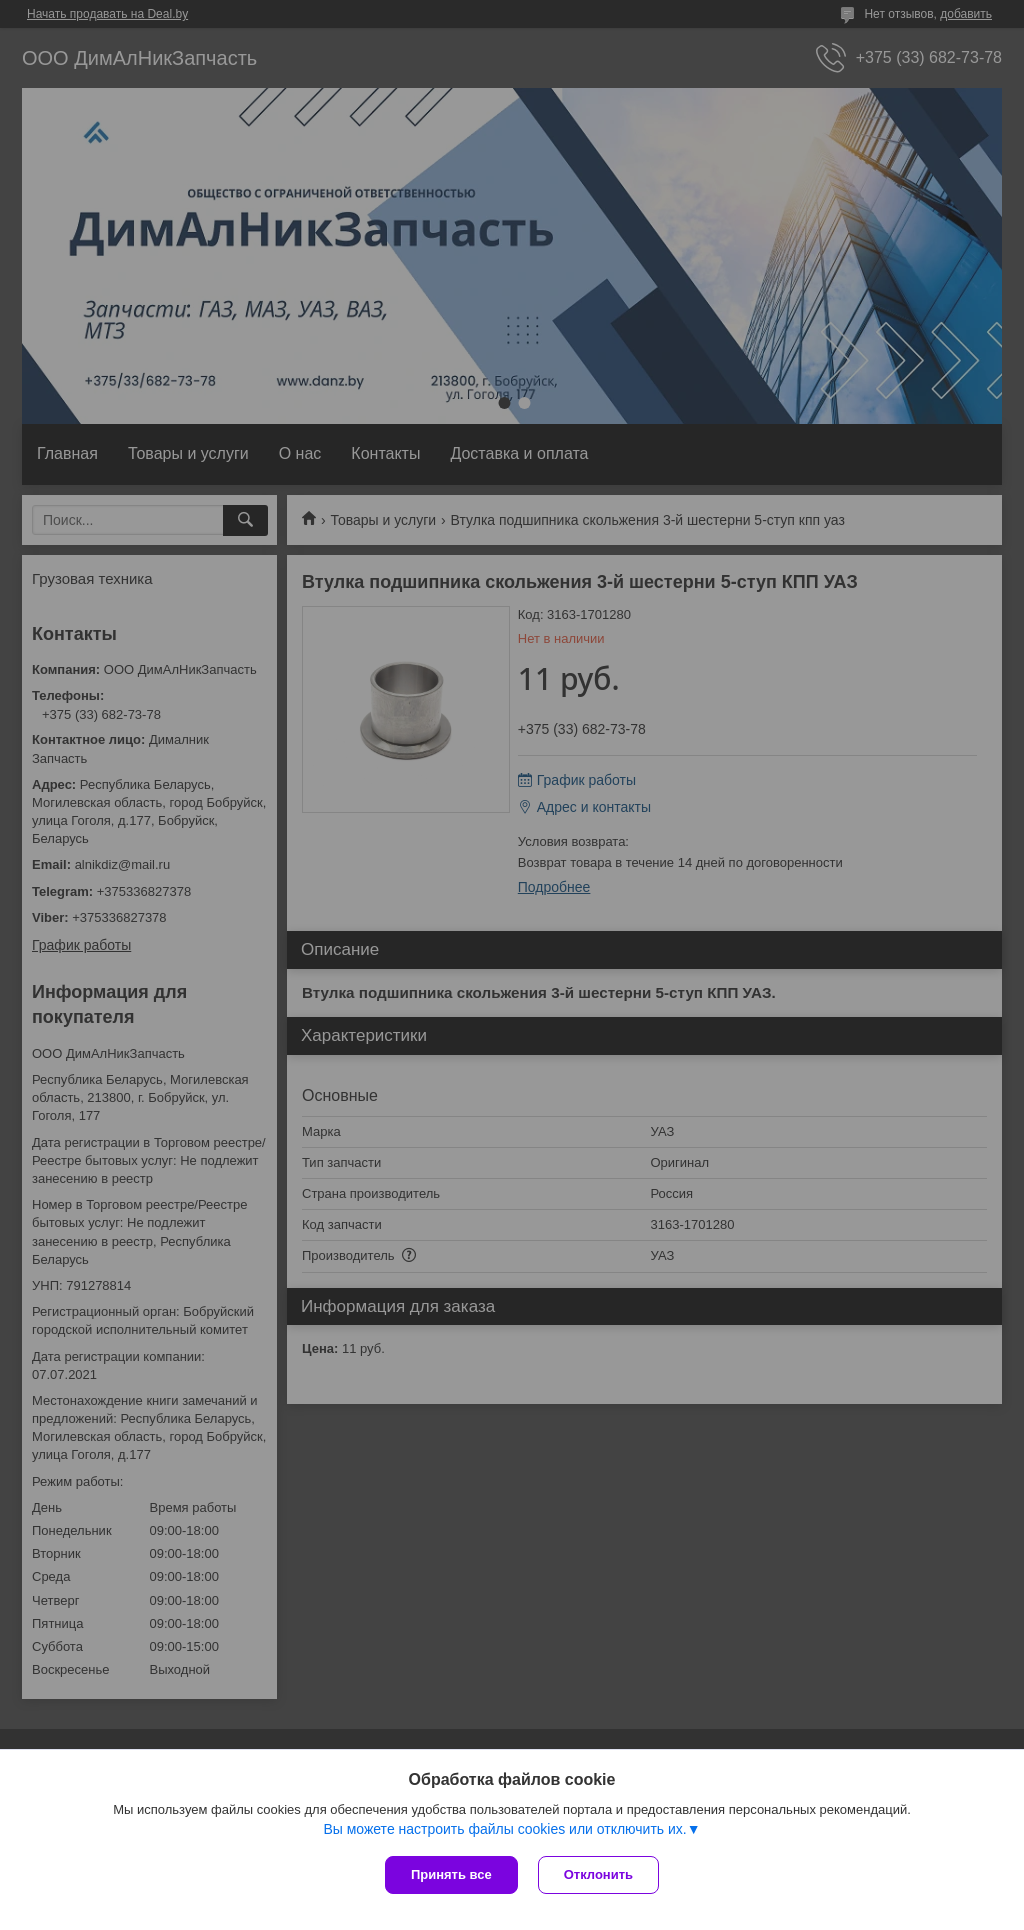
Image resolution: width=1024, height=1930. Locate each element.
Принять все (451, 1874)
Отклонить (598, 1874)
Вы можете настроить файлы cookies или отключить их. (504, 1829)
